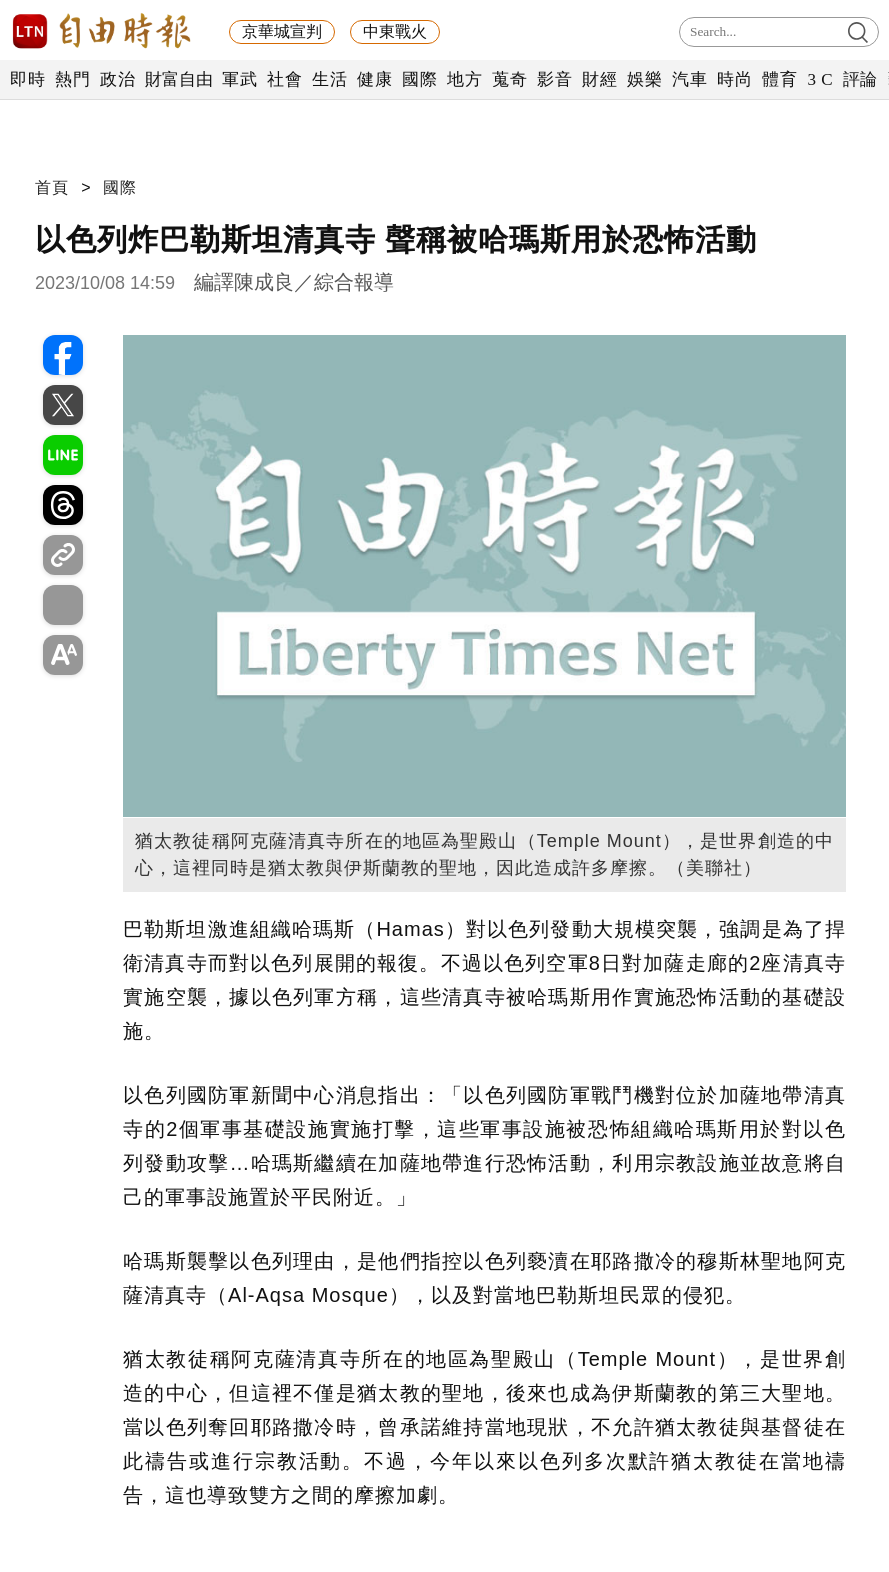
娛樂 (644, 79)
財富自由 (178, 79)
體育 (779, 79)
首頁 (52, 187)
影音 (554, 79)
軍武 (239, 79)
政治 (117, 79)
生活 (329, 79)
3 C (820, 79)
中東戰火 (395, 31)
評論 (860, 79)
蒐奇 (509, 79)
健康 (374, 79)
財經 (599, 79)
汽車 (689, 79)
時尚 (734, 79)
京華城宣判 (282, 31)
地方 (464, 79)
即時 (27, 79)
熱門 (72, 79)
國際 (419, 79)
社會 (284, 79)
